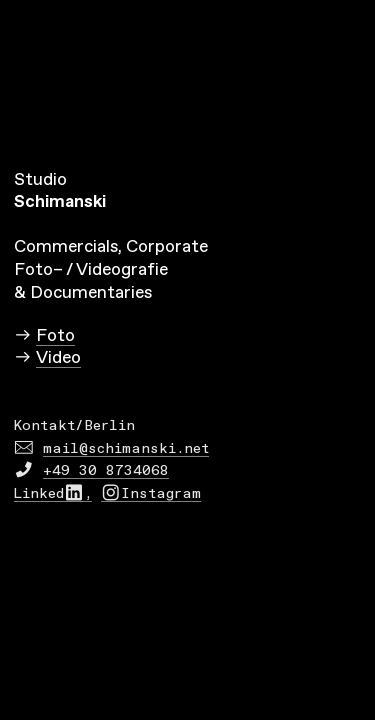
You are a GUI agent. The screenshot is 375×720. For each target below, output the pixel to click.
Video (58, 358)
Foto (55, 336)
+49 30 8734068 (106, 471)
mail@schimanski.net (126, 449)
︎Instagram (151, 494)
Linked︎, (53, 494)
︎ (24, 449)
